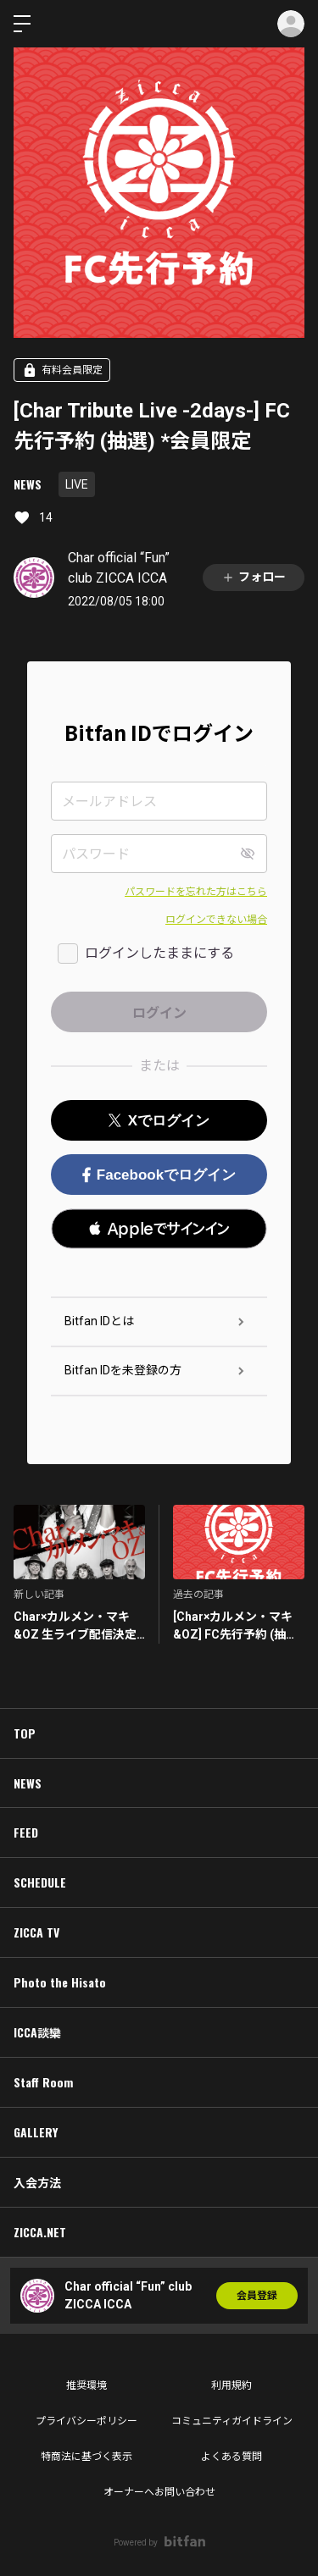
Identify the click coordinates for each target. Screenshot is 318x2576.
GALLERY (36, 2132)
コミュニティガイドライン (232, 2421)
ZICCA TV (36, 1932)
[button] (159, 1228)
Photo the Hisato (60, 1982)
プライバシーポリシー (86, 2421)
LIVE (76, 484)
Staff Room (43, 2082)
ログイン (290, 23)
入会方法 (37, 2182)
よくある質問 (231, 2457)
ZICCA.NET (40, 2232)
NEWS (28, 484)
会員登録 (257, 2296)
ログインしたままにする (159, 953)
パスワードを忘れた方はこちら (196, 892)
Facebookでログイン (159, 1175)
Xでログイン (159, 1121)
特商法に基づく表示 (86, 2457)
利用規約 (231, 2385)
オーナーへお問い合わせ (159, 2492)
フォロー (253, 577)
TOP (25, 1733)
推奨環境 (86, 2385)
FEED (26, 1832)
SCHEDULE (40, 1882)
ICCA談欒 (37, 2032)
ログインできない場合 (216, 920)
